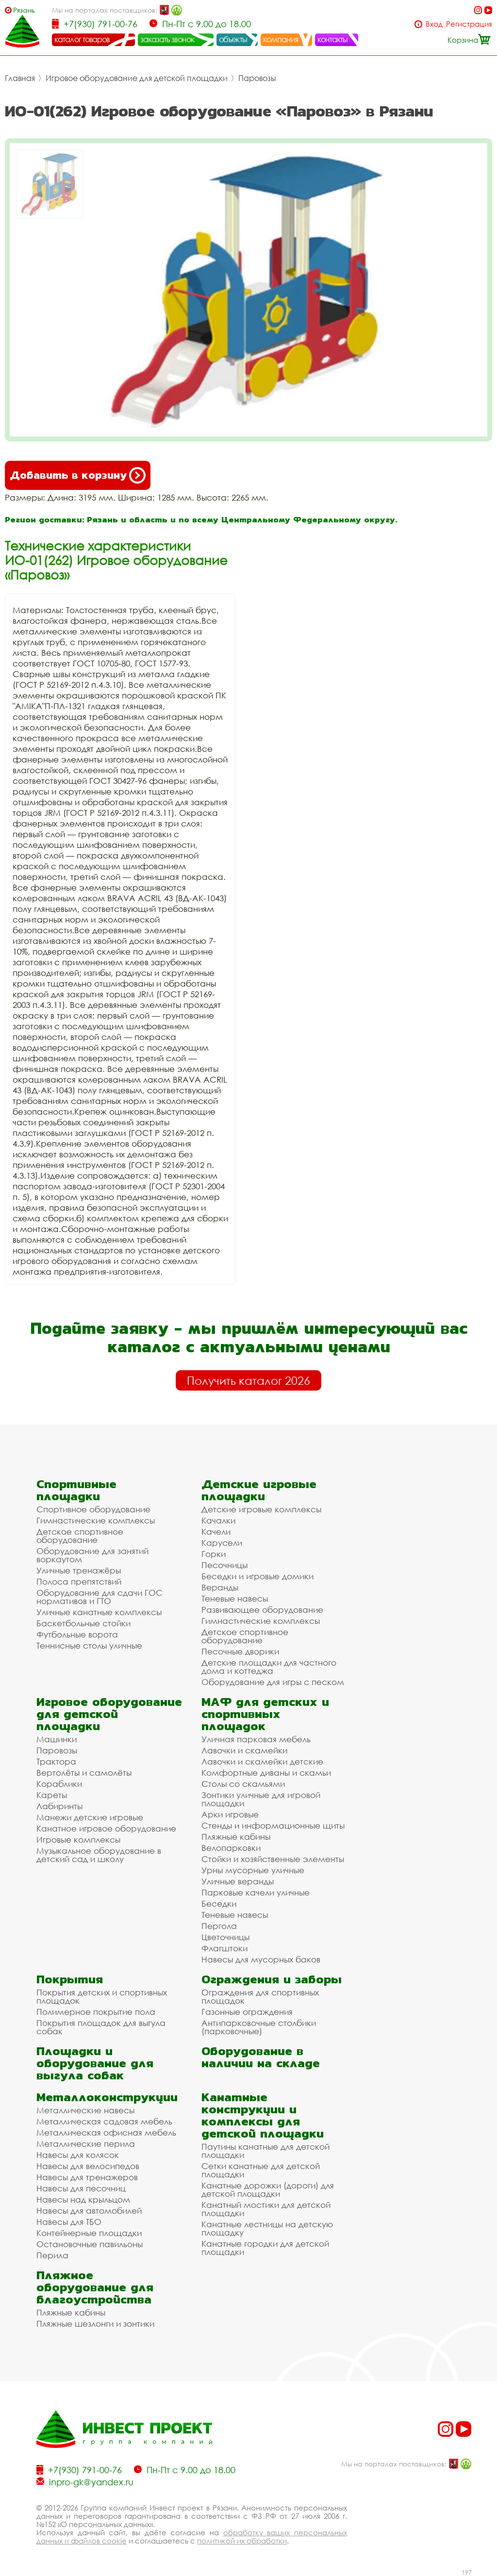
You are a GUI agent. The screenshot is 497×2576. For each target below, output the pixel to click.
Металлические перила (85, 2143)
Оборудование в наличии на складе (260, 2057)
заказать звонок (167, 39)
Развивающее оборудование (262, 1609)
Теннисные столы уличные (89, 1645)
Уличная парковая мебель (256, 1739)
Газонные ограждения (247, 2012)
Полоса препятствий (78, 1581)
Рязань (24, 10)
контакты (332, 39)
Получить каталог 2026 (248, 1380)
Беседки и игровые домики (257, 1576)
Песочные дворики (240, 1651)
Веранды (219, 1587)
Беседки (218, 1903)
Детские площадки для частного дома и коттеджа (268, 1666)
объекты (233, 39)
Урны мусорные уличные (252, 1870)
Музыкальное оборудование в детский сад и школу (98, 1855)
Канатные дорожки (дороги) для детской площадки (267, 2189)
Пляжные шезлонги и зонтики (95, 2323)
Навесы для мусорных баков (260, 1959)
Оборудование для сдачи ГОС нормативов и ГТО (99, 1596)
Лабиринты (59, 1806)
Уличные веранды (237, 1881)
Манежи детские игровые (89, 1817)
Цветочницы (225, 1937)
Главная (20, 78)
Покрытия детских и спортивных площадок (101, 1996)
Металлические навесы (85, 2110)
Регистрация (469, 24)
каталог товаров (82, 39)
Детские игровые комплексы (261, 1509)
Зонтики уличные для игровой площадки (260, 1799)
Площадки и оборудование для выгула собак (94, 2063)
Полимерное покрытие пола (95, 2012)
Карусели (221, 1543)
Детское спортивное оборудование (79, 1535)
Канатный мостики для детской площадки (266, 2209)
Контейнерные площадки (89, 2233)
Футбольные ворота (77, 1634)
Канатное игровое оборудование (106, 1828)
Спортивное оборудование (93, 1509)
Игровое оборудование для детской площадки (137, 78)
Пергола (219, 1926)
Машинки (56, 1739)
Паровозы (257, 78)
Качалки (218, 1520)
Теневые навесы (234, 1598)
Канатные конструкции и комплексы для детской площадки (262, 2115)
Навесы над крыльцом (83, 2199)
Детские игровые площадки (258, 1490)
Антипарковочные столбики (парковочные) (258, 2027)
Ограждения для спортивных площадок (260, 1996)
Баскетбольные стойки (83, 1623)
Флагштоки (224, 1948)
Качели (216, 1531)
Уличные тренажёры (78, 1570)
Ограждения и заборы (271, 1979)
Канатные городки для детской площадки (265, 2247)
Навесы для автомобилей (89, 2210)
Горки (213, 1554)
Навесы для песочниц (81, 2188)
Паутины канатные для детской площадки (265, 2150)
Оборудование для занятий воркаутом (92, 1555)
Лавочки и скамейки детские (262, 1761)
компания (280, 39)
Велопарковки (231, 1848)
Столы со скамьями (243, 1784)
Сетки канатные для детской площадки (260, 2170)
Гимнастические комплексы (95, 1520)
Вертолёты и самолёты (84, 1772)
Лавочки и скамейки (244, 1750)
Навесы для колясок (77, 2155)
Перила (52, 2255)
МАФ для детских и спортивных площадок (265, 1714)
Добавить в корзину (78, 475)
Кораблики (59, 1784)
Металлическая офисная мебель (106, 2132)
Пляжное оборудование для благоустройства (94, 2287)
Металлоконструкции (107, 2097)
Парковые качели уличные (255, 1892)
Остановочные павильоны (89, 2244)
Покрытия (69, 1979)
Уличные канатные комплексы (99, 1612)
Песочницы (224, 1565)
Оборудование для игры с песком (272, 1682)
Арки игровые (230, 1814)
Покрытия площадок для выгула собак (101, 2027)
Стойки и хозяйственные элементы (272, 1859)
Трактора (56, 1761)
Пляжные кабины (235, 1836)
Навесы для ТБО (68, 2222)
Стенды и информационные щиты (273, 1825)
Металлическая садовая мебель (104, 2121)
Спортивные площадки (76, 1490)
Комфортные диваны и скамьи (266, 1772)
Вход (434, 24)
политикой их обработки (242, 2540)
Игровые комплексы (78, 1839)
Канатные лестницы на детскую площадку (267, 2228)
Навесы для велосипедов (87, 2166)
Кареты (51, 1795)
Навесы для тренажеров (87, 2177)
